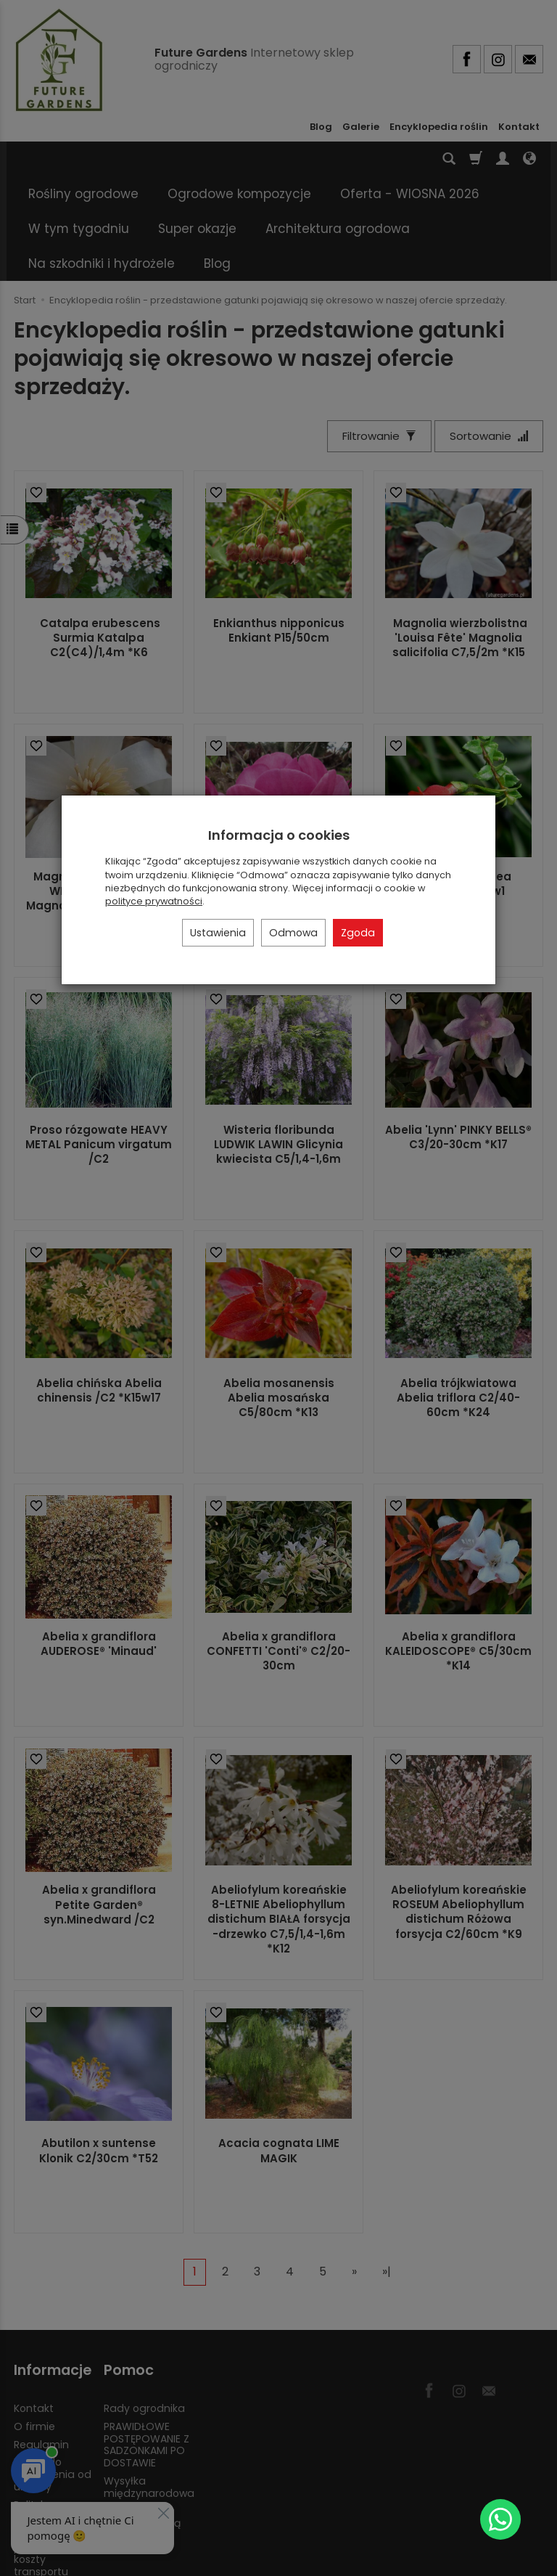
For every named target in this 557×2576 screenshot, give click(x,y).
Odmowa (293, 932)
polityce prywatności (153, 901)
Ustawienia (218, 932)
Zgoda (358, 932)
